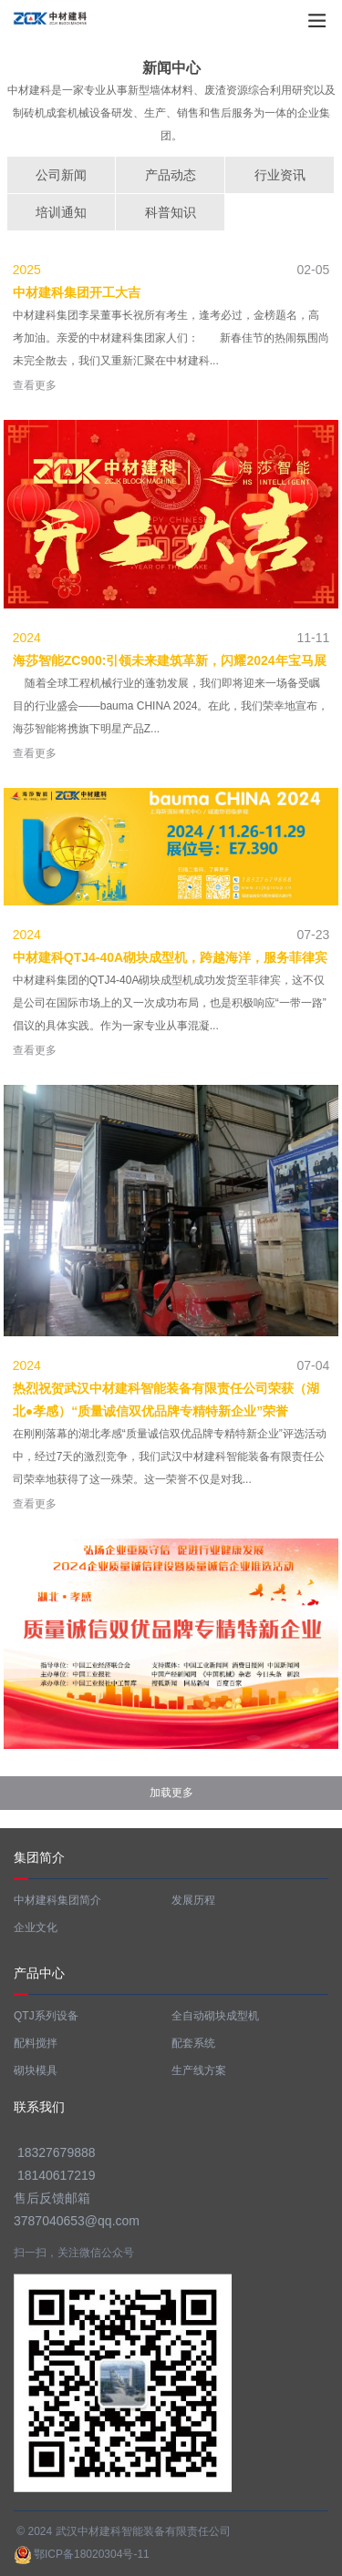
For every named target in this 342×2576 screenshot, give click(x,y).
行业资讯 (280, 175)
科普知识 (170, 212)
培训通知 (61, 212)
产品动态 (170, 175)
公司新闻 (61, 175)
